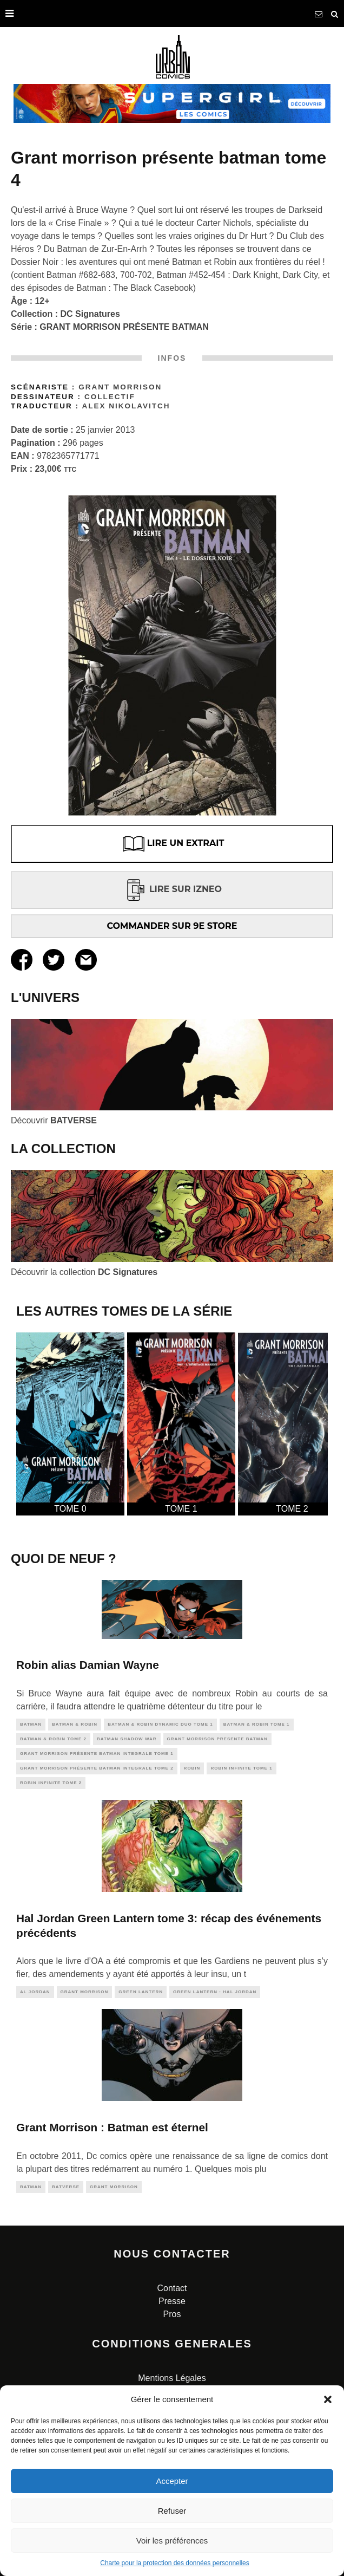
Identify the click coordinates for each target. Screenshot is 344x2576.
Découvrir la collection (84, 1272)
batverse (66, 2186)
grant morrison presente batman (217, 1738)
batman (31, 1724)
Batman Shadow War (127, 1738)
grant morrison (85, 1991)
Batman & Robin (74, 1724)
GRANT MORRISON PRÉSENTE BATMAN (124, 326)
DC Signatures (90, 313)
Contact (172, 2288)
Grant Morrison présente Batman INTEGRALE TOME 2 (97, 1768)
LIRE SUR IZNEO (172, 889)
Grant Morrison (120, 387)
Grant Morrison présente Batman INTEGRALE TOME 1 (97, 1753)
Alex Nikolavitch (126, 406)
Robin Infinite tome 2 (51, 1782)
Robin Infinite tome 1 (241, 1768)
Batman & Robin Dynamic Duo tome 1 (160, 1724)
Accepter (172, 2481)
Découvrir (54, 1120)
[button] (327, 2399)
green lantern (140, 1991)
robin (192, 1768)
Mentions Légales (172, 2378)
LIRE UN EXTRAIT (172, 843)
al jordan (35, 1991)
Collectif (109, 397)
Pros (172, 2314)
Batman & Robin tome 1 (256, 1724)
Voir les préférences (172, 2540)
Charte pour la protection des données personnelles (174, 2563)
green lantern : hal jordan (214, 1991)
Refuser (172, 2510)
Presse (172, 2301)
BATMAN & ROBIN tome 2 (53, 1738)
